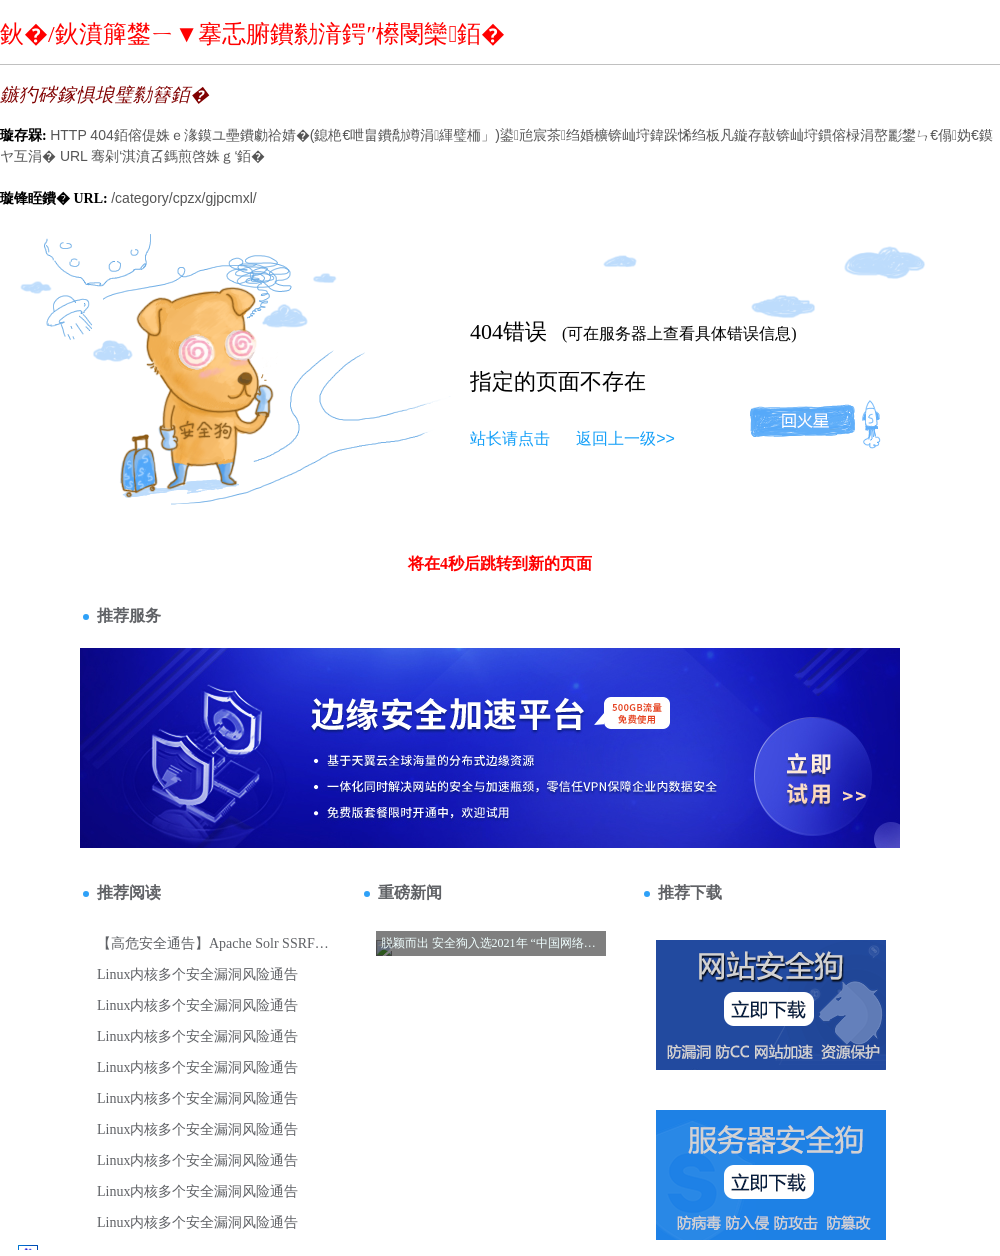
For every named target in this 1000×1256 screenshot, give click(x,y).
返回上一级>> (625, 438)
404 (486, 331)
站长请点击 (510, 438)
